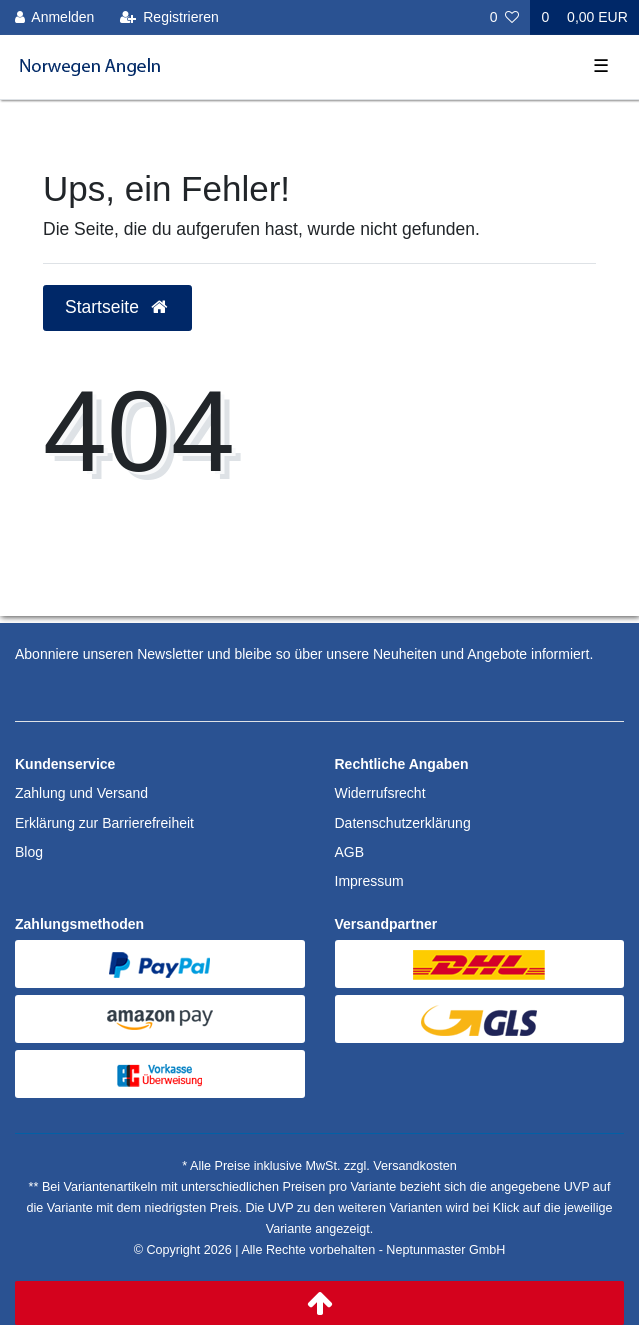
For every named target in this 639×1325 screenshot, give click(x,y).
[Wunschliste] (505, 17)
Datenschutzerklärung (403, 823)
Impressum (369, 881)
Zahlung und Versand (81, 793)
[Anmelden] (55, 17)
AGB (350, 852)
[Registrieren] (169, 17)
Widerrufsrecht (380, 793)
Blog (29, 852)
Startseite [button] (117, 307)
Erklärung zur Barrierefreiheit (104, 823)
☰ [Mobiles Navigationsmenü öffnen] (601, 66)
